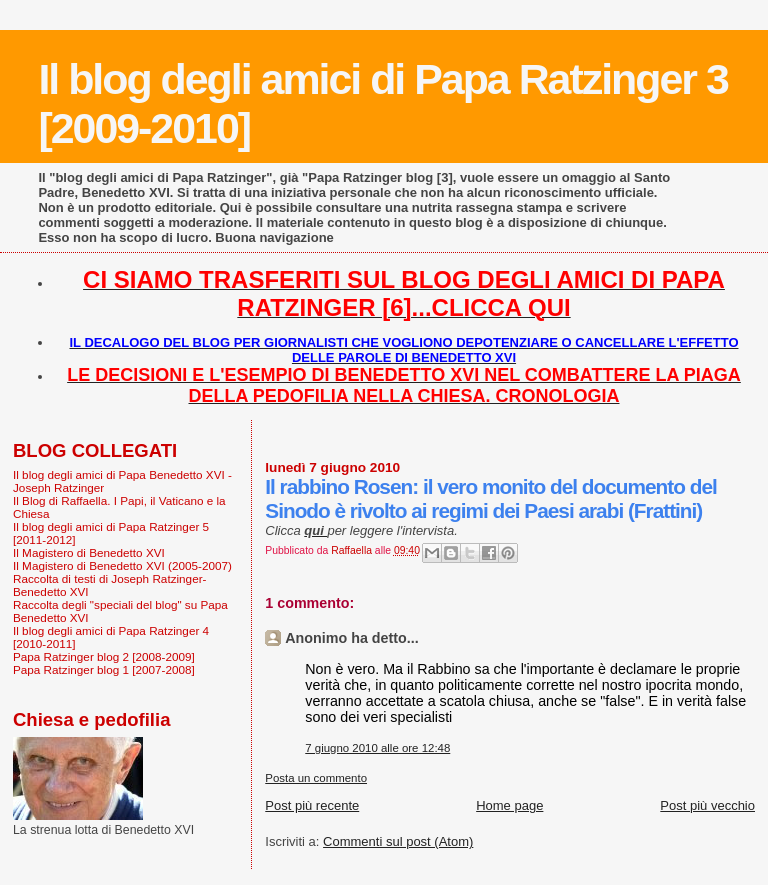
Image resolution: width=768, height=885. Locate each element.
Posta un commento (316, 778)
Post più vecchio (707, 805)
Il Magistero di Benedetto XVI (89, 552)
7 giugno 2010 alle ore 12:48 (377, 748)
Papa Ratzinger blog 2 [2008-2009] (104, 656)
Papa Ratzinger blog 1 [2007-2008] (104, 669)
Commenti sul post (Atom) (398, 841)
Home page (509, 805)
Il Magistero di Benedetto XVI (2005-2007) (122, 565)
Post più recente (312, 805)
